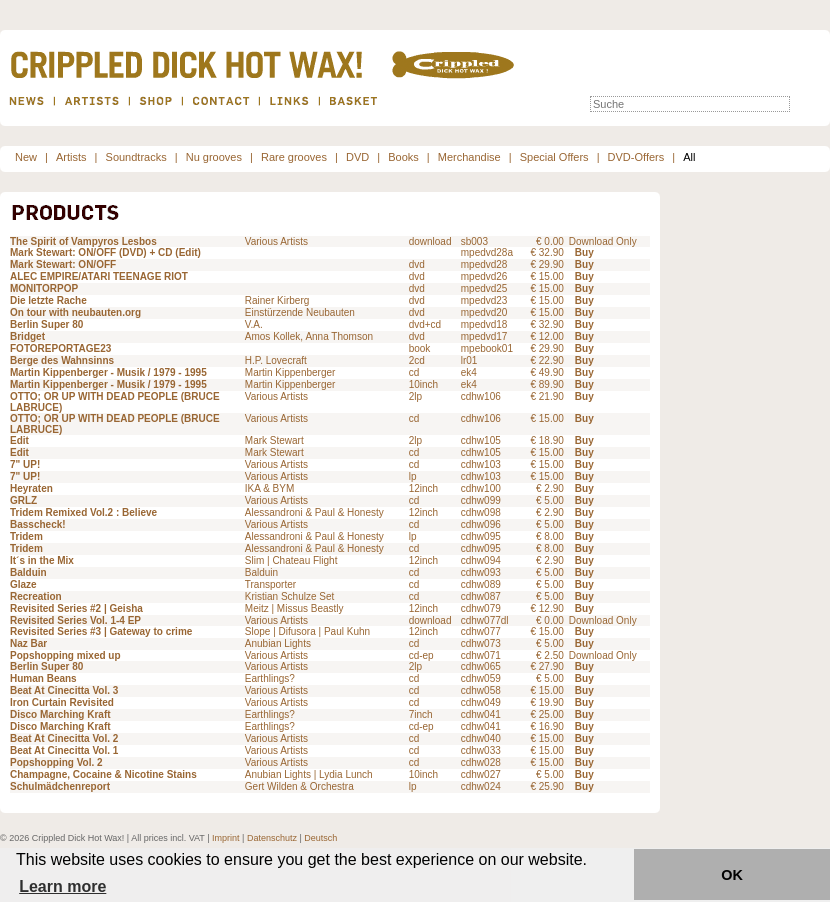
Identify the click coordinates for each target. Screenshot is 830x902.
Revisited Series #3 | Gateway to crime (101, 631)
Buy (584, 252)
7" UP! (25, 464)
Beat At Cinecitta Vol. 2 (64, 738)
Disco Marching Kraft (60, 714)
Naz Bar (28, 643)
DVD (357, 157)
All (689, 157)
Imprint (226, 838)
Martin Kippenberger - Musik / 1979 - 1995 (108, 372)
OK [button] (732, 875)
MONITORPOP (44, 288)
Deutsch (320, 838)
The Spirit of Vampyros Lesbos (83, 241)
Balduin (28, 572)
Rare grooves (294, 157)
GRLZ (23, 500)
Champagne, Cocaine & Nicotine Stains (103, 774)
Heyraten (31, 488)
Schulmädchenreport (60, 786)
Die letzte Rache (48, 300)
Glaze (23, 584)
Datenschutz (272, 838)
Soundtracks (136, 157)
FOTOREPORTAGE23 (60, 348)
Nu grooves (214, 157)
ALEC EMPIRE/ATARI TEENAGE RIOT (99, 276)
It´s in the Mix (42, 560)
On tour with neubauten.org (75, 312)
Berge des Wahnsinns (62, 360)
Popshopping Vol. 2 (56, 762)
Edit (19, 440)
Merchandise (469, 157)
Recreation (36, 596)
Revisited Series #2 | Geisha (76, 608)
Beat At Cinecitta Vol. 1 (64, 750)
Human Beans (43, 678)
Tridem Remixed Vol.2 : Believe (83, 512)
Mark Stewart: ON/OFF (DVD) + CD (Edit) (105, 252)
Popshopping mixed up (65, 655)
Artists (71, 157)
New (26, 157)
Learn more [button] (62, 886)
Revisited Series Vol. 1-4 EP (75, 620)
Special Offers (554, 157)
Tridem (26, 536)
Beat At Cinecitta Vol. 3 (64, 690)
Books (403, 157)
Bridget (27, 336)
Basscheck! (38, 524)
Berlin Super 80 (46, 324)
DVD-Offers (636, 157)
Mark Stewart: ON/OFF (63, 264)
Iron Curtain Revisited (62, 702)
